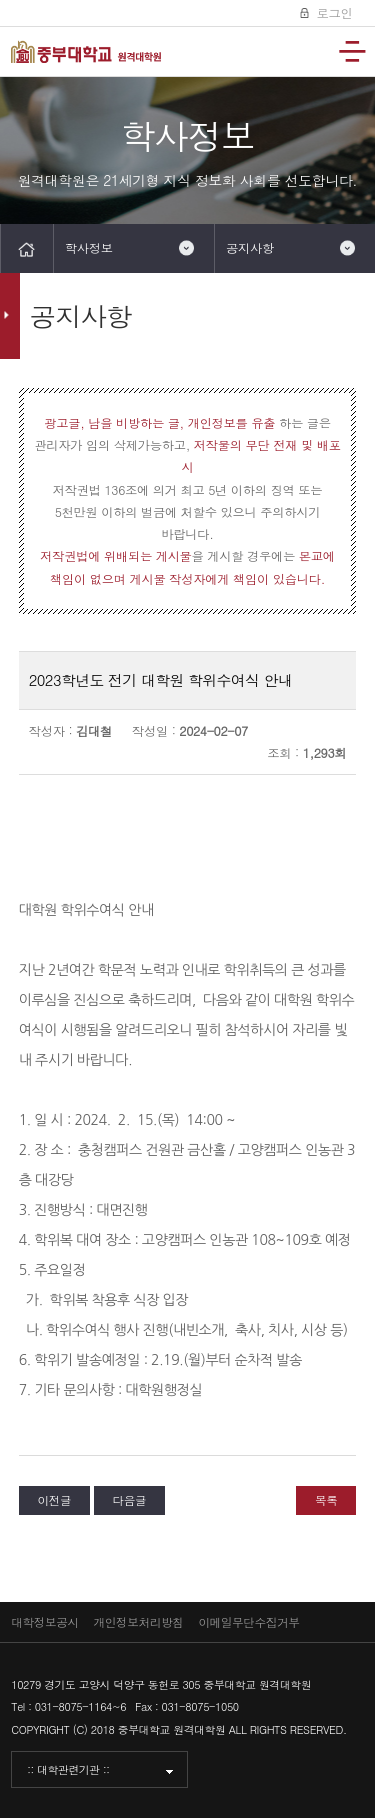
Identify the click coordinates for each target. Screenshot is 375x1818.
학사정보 (89, 247)
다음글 (129, 1500)
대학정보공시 (44, 1622)
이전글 (55, 1500)
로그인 (333, 12)
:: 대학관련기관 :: (68, 1769)
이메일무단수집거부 (248, 1622)
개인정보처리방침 (139, 1622)
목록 (326, 1500)
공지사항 (250, 247)
